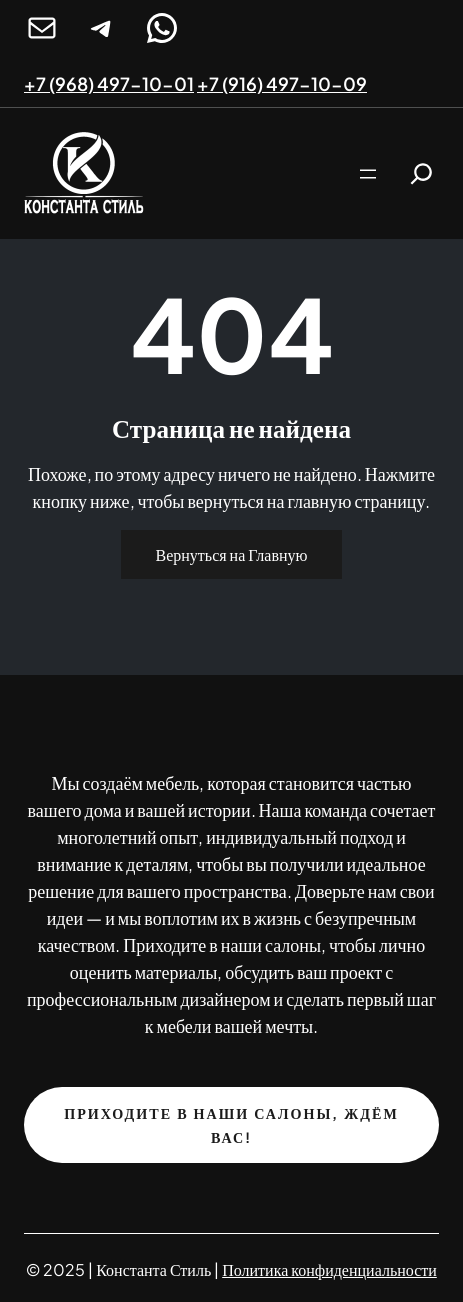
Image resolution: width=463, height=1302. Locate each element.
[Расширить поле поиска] (421, 173)
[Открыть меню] (368, 174)
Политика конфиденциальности (329, 1269)
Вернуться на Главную (232, 554)
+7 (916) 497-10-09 (282, 83)
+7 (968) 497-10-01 (109, 83)
